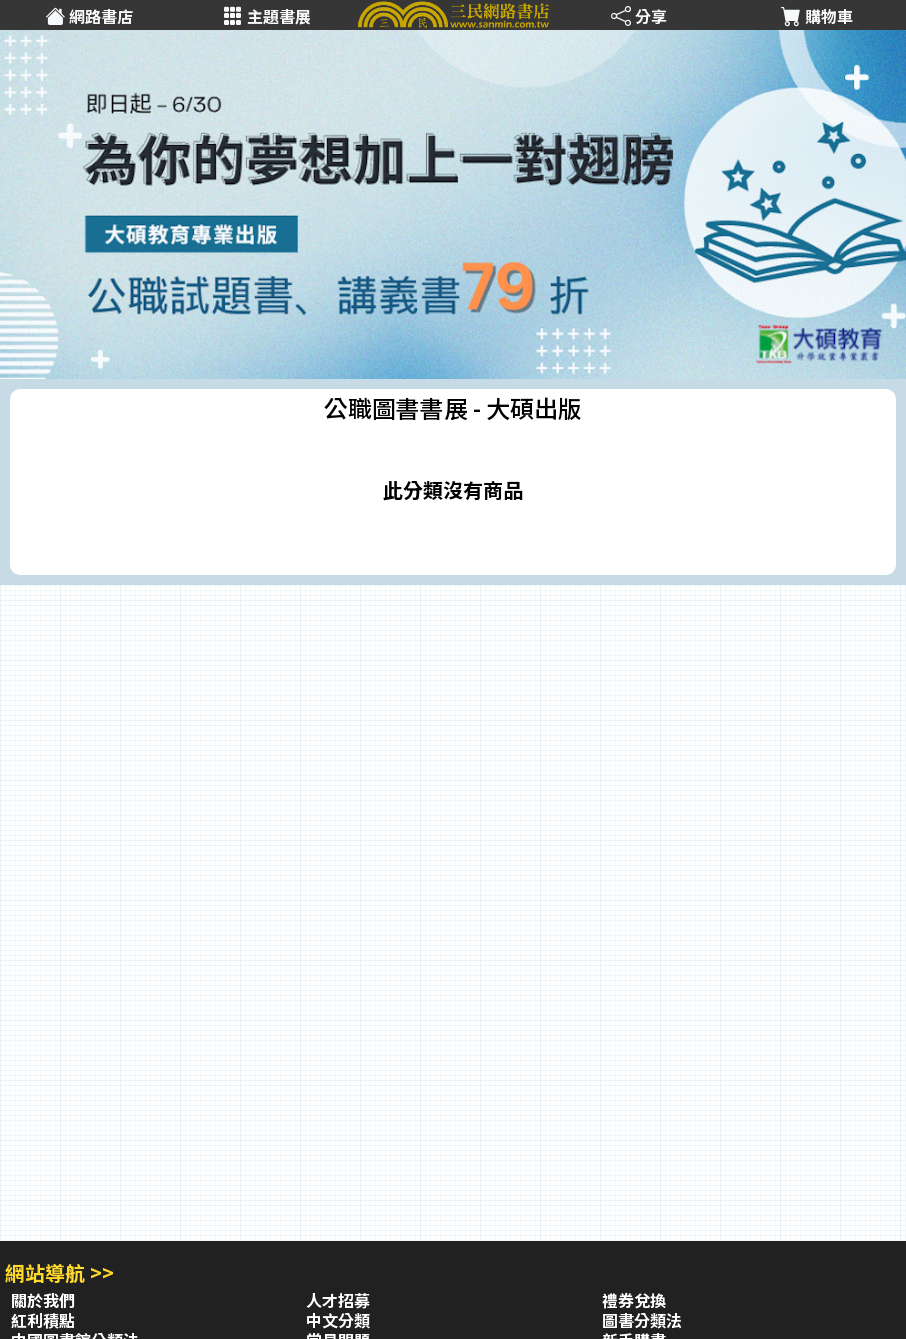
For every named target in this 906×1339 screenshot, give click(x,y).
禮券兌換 (634, 1300)
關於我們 (43, 1300)
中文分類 (338, 1320)
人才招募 (338, 1300)
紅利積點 (43, 1320)
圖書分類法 (642, 1320)
